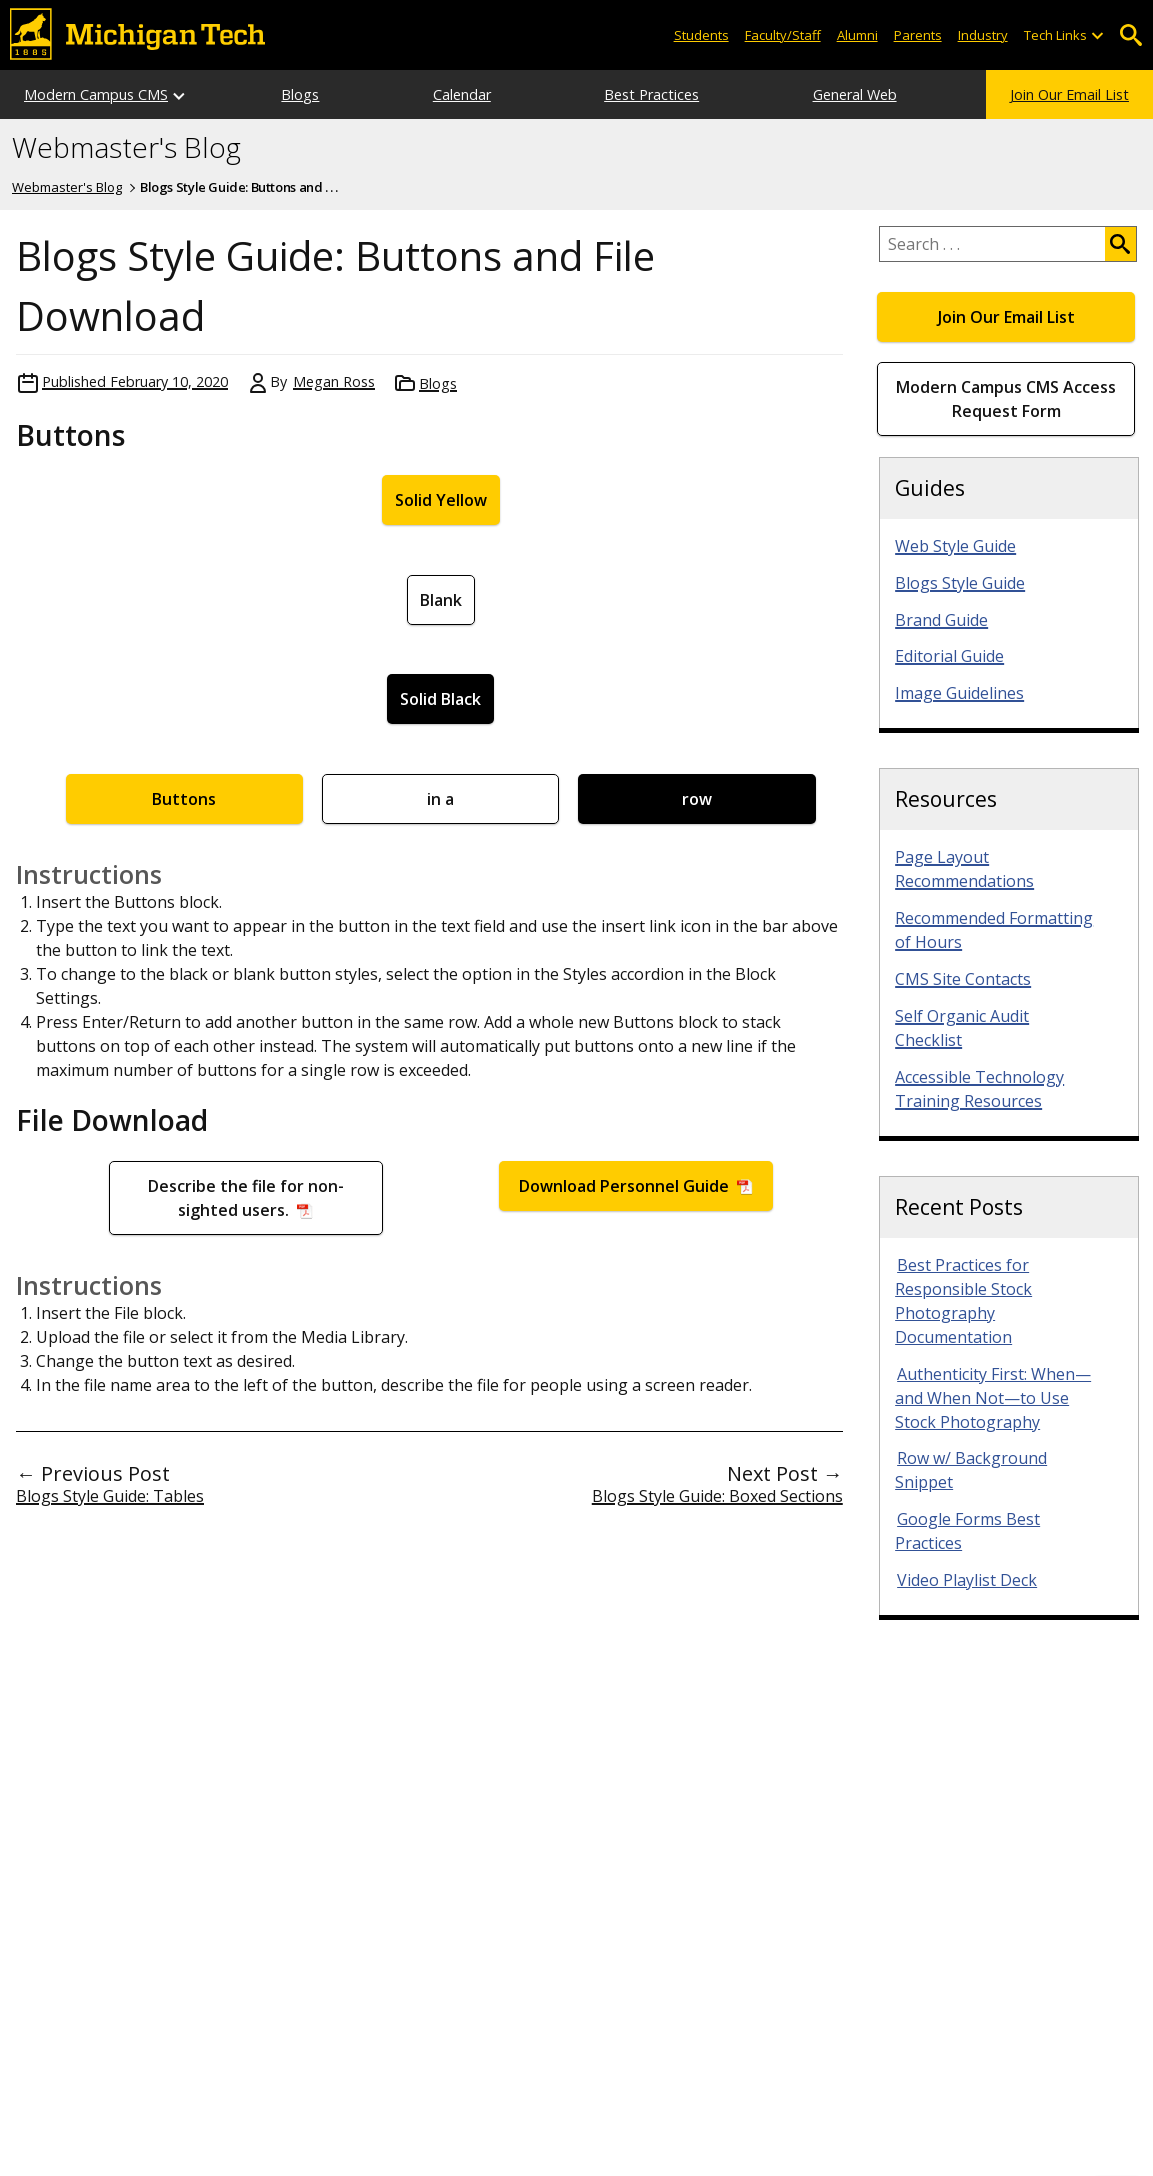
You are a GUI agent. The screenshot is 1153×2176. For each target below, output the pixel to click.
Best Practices (651, 94)
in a (440, 799)
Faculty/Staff (783, 35)
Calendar (462, 94)
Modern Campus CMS (96, 94)
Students (701, 35)
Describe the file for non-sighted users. (246, 1198)
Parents (918, 35)
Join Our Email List (1069, 94)
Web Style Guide (955, 546)
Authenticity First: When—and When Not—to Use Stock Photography (993, 1398)
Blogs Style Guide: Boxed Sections (717, 1496)
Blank (441, 600)
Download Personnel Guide (626, 1186)
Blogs (300, 94)
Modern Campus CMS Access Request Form (1006, 399)
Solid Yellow (441, 500)
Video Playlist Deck (967, 1580)
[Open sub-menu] (1097, 35)
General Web (855, 94)
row (697, 799)
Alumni (857, 35)
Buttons (184, 799)
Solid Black (440, 699)
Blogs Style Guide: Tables (110, 1496)
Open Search (1130, 35)
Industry (983, 35)
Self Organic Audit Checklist (962, 1028)
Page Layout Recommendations (964, 869)
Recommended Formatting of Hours (994, 930)
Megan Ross (334, 381)
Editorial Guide (949, 656)
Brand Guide (941, 620)
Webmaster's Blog (126, 148)
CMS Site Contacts (963, 979)
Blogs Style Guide (960, 583)
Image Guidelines (959, 693)
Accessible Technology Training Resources (979, 1089)
